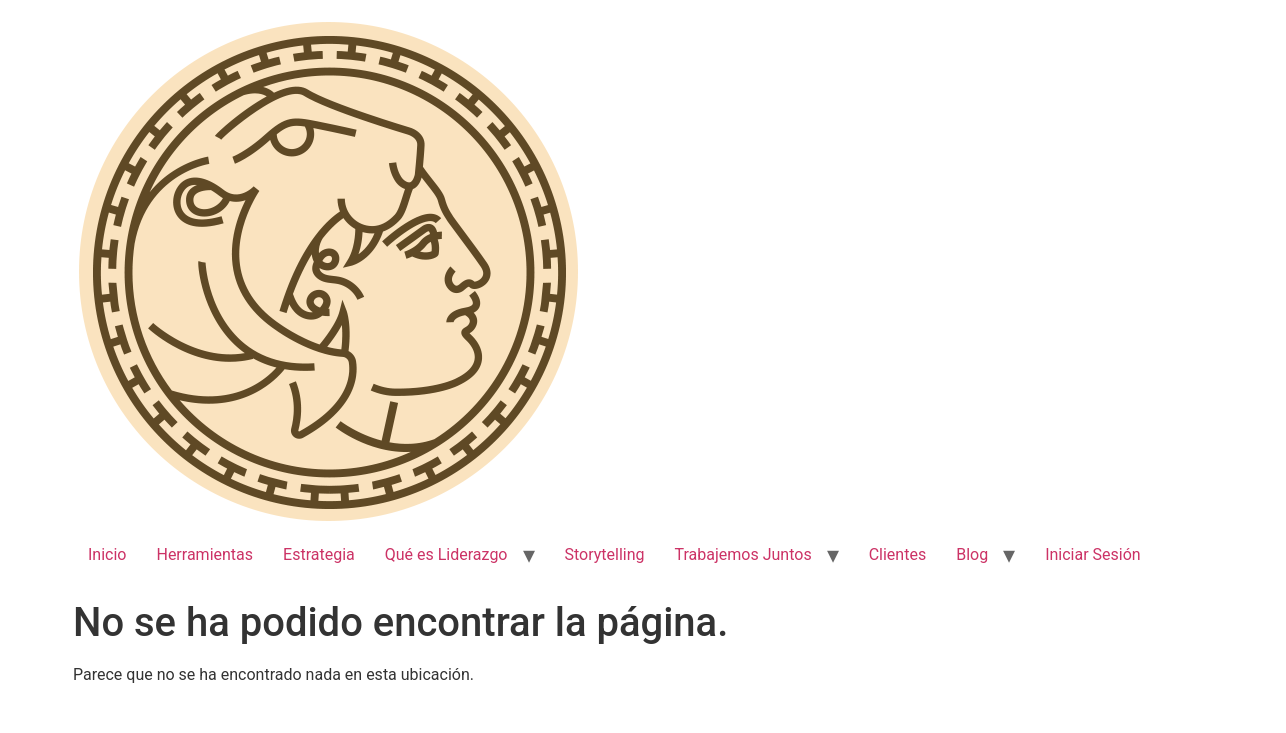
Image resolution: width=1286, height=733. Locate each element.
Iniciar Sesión (1093, 554)
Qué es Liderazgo (446, 554)
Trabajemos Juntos (743, 554)
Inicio (107, 554)
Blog (972, 554)
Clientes (898, 554)
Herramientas (204, 554)
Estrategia (319, 554)
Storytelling (605, 554)
